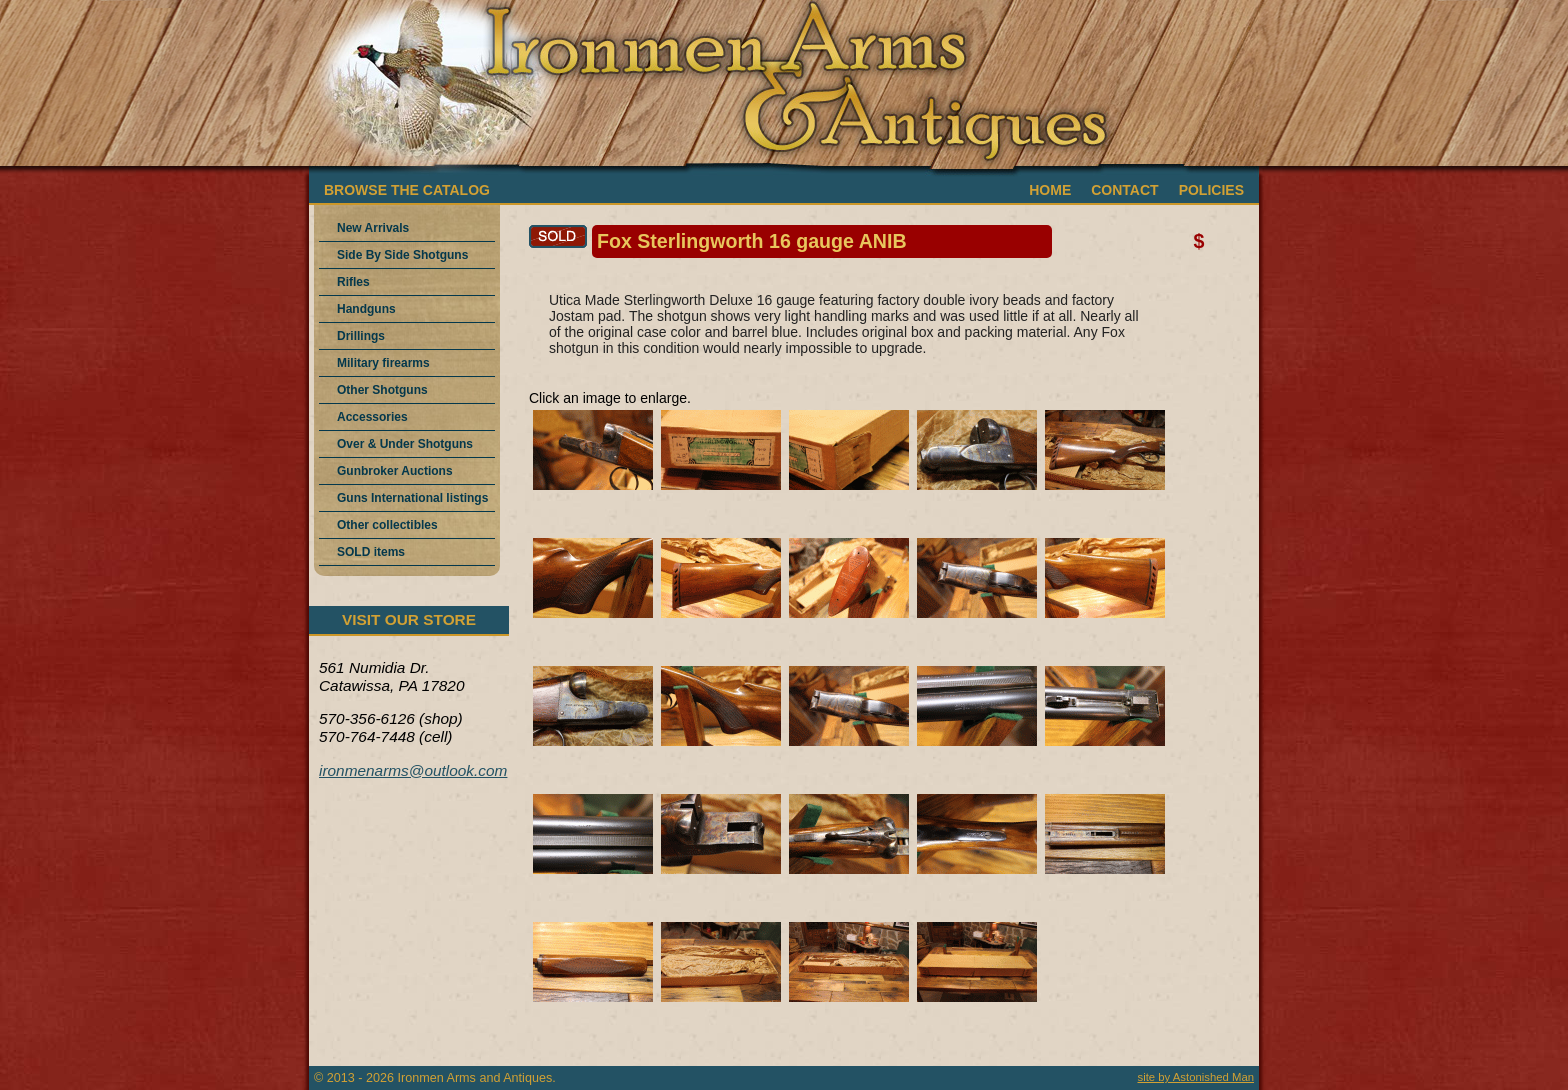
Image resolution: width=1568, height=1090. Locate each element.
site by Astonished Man (1196, 1077)
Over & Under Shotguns (405, 444)
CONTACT (1124, 190)
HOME (1050, 190)
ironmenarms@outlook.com (413, 770)
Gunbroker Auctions (395, 471)
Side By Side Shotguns (402, 255)
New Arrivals (373, 228)
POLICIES (1211, 190)
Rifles (353, 282)
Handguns (366, 309)
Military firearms (383, 363)
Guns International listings (412, 498)
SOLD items (371, 552)
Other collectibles (387, 525)
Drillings (361, 336)
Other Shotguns (382, 390)
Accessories (372, 417)
